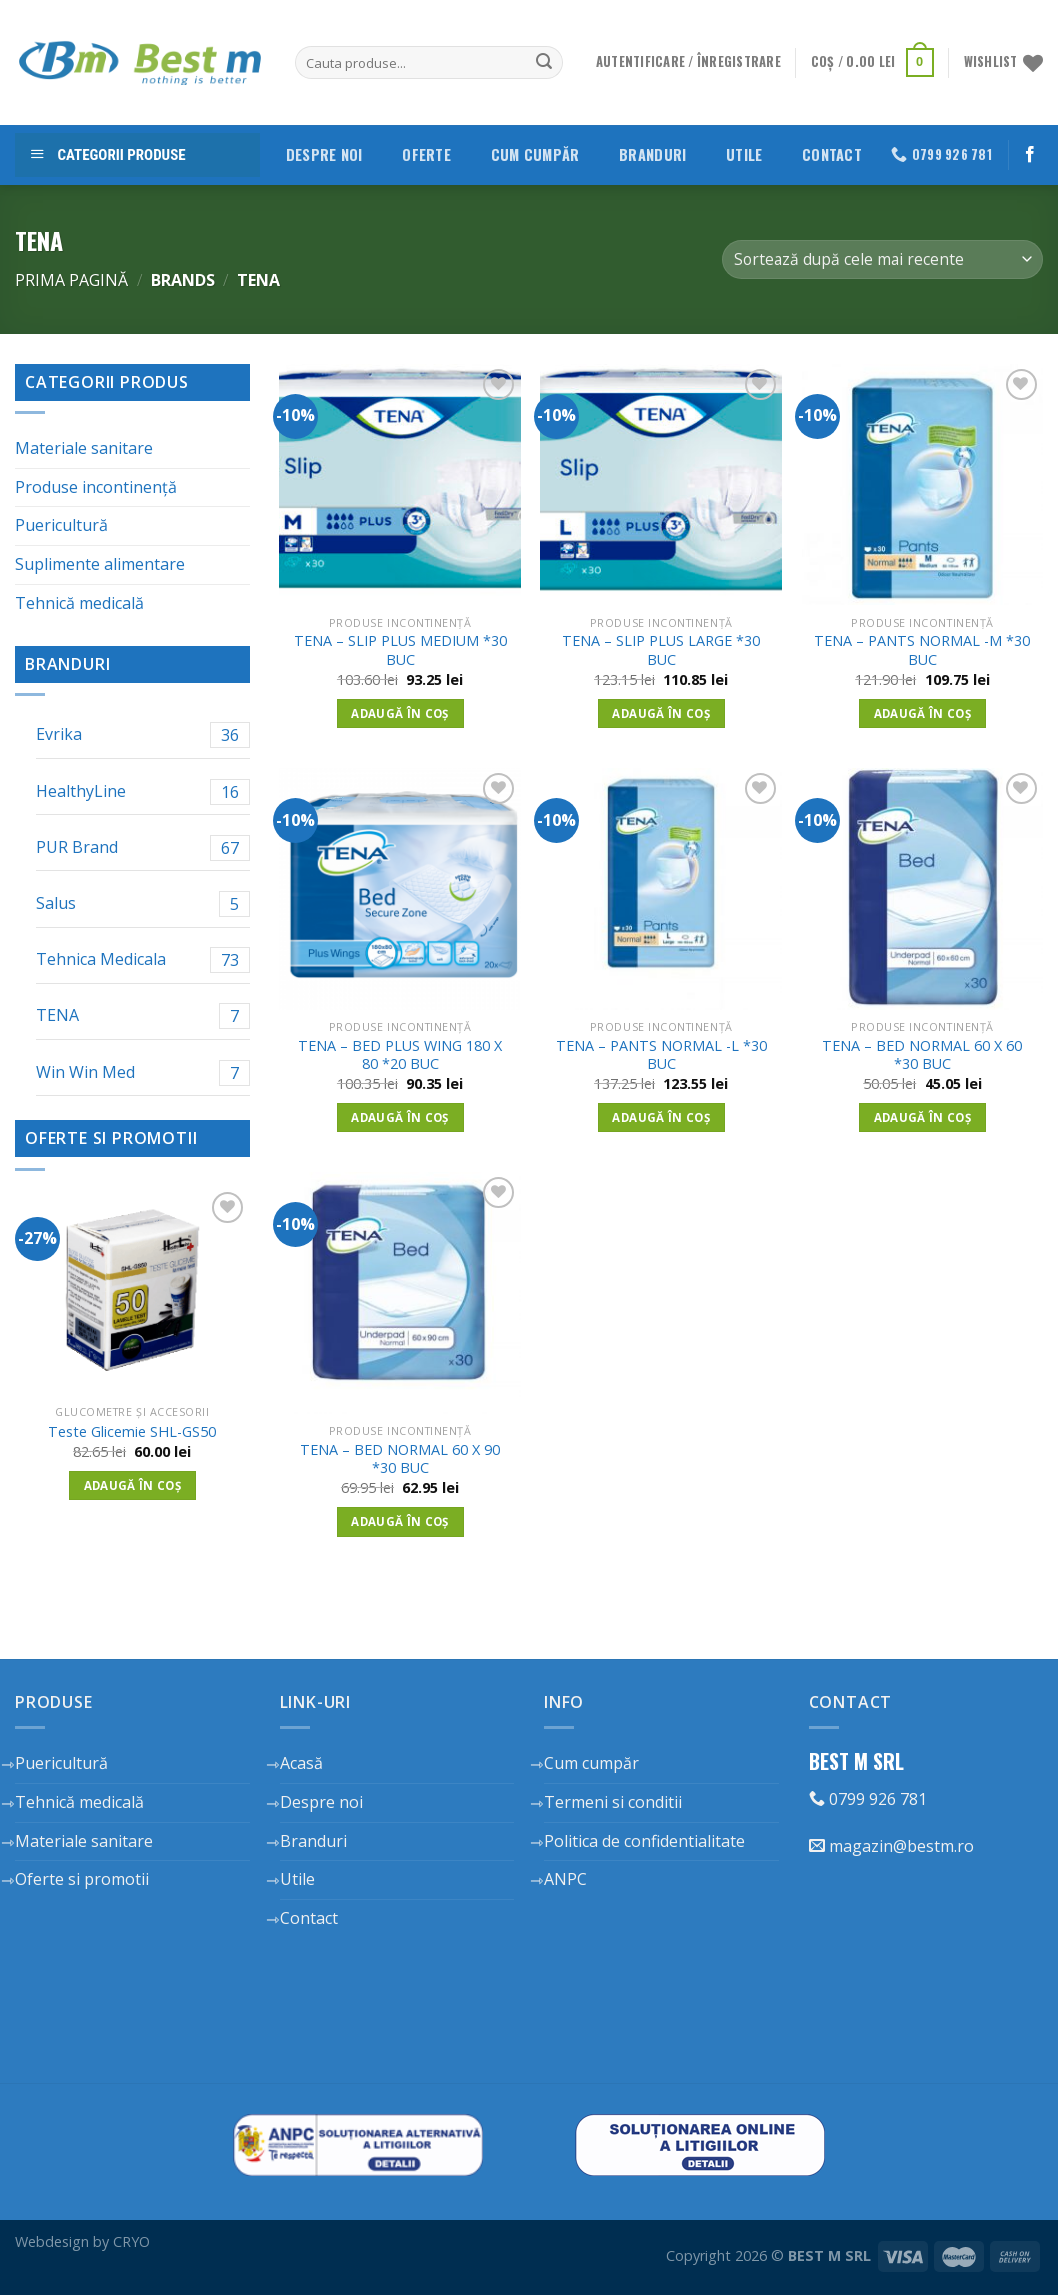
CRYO (131, 2241)
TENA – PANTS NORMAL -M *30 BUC (922, 650)
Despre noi (324, 154)
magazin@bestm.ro (891, 1846)
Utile (744, 154)
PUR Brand (143, 848)
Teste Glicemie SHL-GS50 (132, 1432)
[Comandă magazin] (882, 259)
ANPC (565, 1879)
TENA (143, 1016)
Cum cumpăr (535, 154)
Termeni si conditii (613, 1802)
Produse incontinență (96, 487)
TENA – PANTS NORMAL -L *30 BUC (661, 1055)
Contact (832, 154)
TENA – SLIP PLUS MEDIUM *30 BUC (400, 650)
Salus (143, 904)
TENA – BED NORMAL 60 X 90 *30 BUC (400, 1459)
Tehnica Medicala (143, 960)
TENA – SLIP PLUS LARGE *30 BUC (661, 650)
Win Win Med (143, 1073)
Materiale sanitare (84, 448)
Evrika (143, 735)
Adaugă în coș (133, 1485)
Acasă (301, 1763)
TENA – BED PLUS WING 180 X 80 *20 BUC (400, 1055)
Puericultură (61, 525)
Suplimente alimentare (100, 564)
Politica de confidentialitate (644, 1841)
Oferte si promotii (82, 1879)
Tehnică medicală (79, 603)
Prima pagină (71, 280)
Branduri (652, 154)
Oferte (426, 154)
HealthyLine (143, 792)
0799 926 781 (868, 1799)
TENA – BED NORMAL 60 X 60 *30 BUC (922, 1055)
